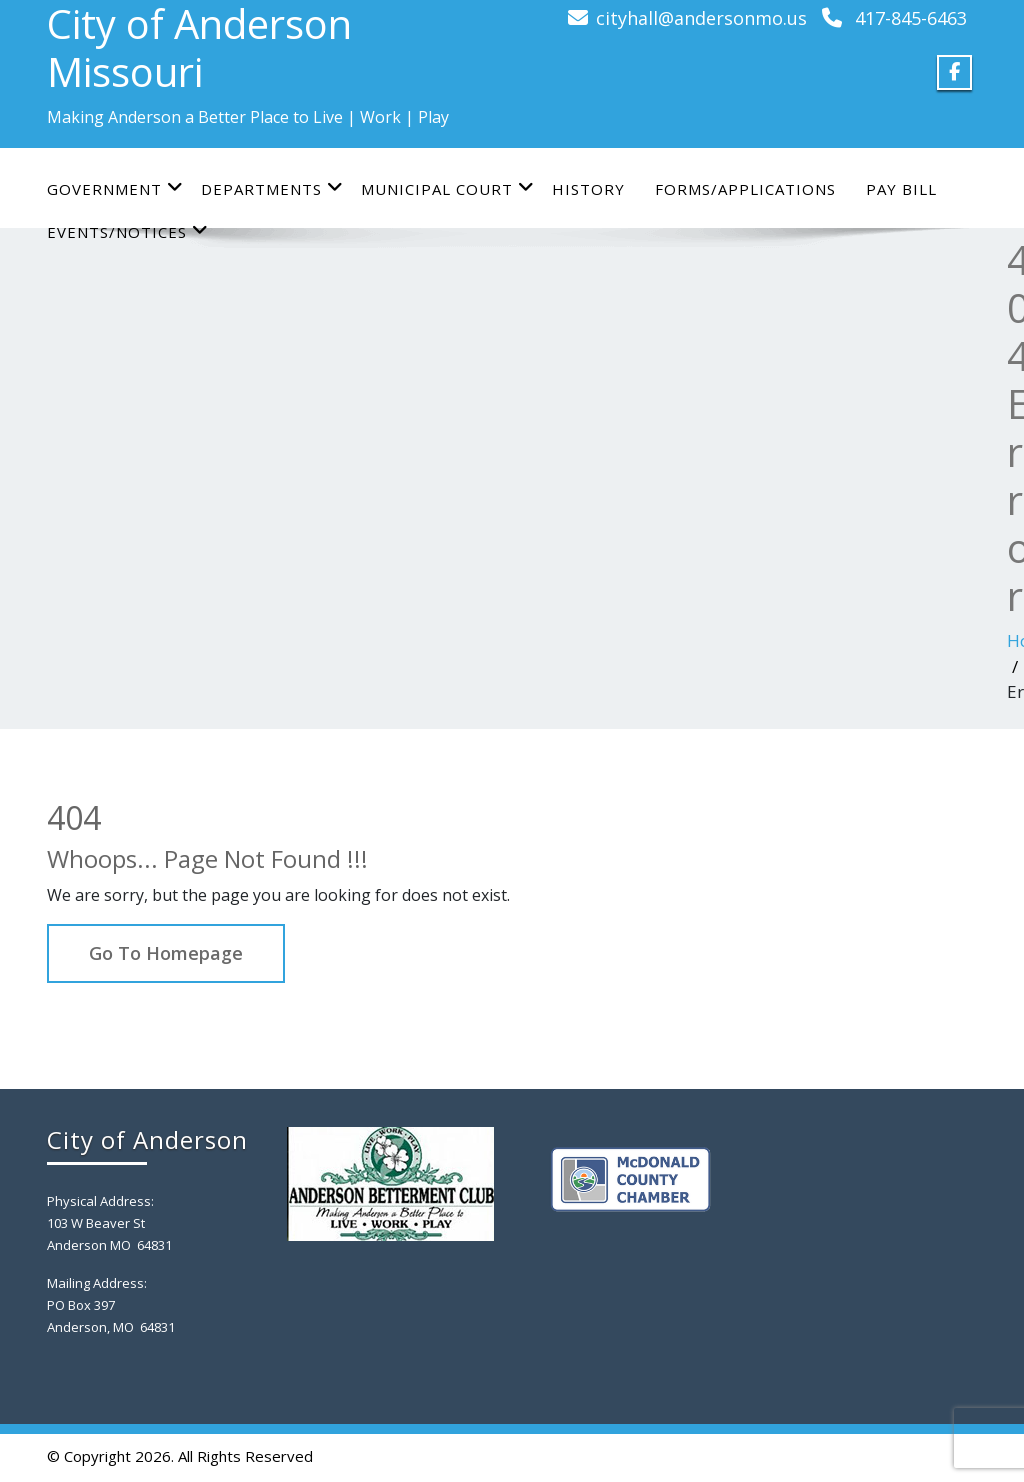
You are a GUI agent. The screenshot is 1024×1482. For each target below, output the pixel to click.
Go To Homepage (166, 953)
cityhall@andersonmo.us (701, 18)
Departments (272, 188)
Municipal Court (448, 188)
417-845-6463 (911, 18)
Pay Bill (901, 189)
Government (115, 188)
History (588, 189)
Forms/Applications (745, 189)
